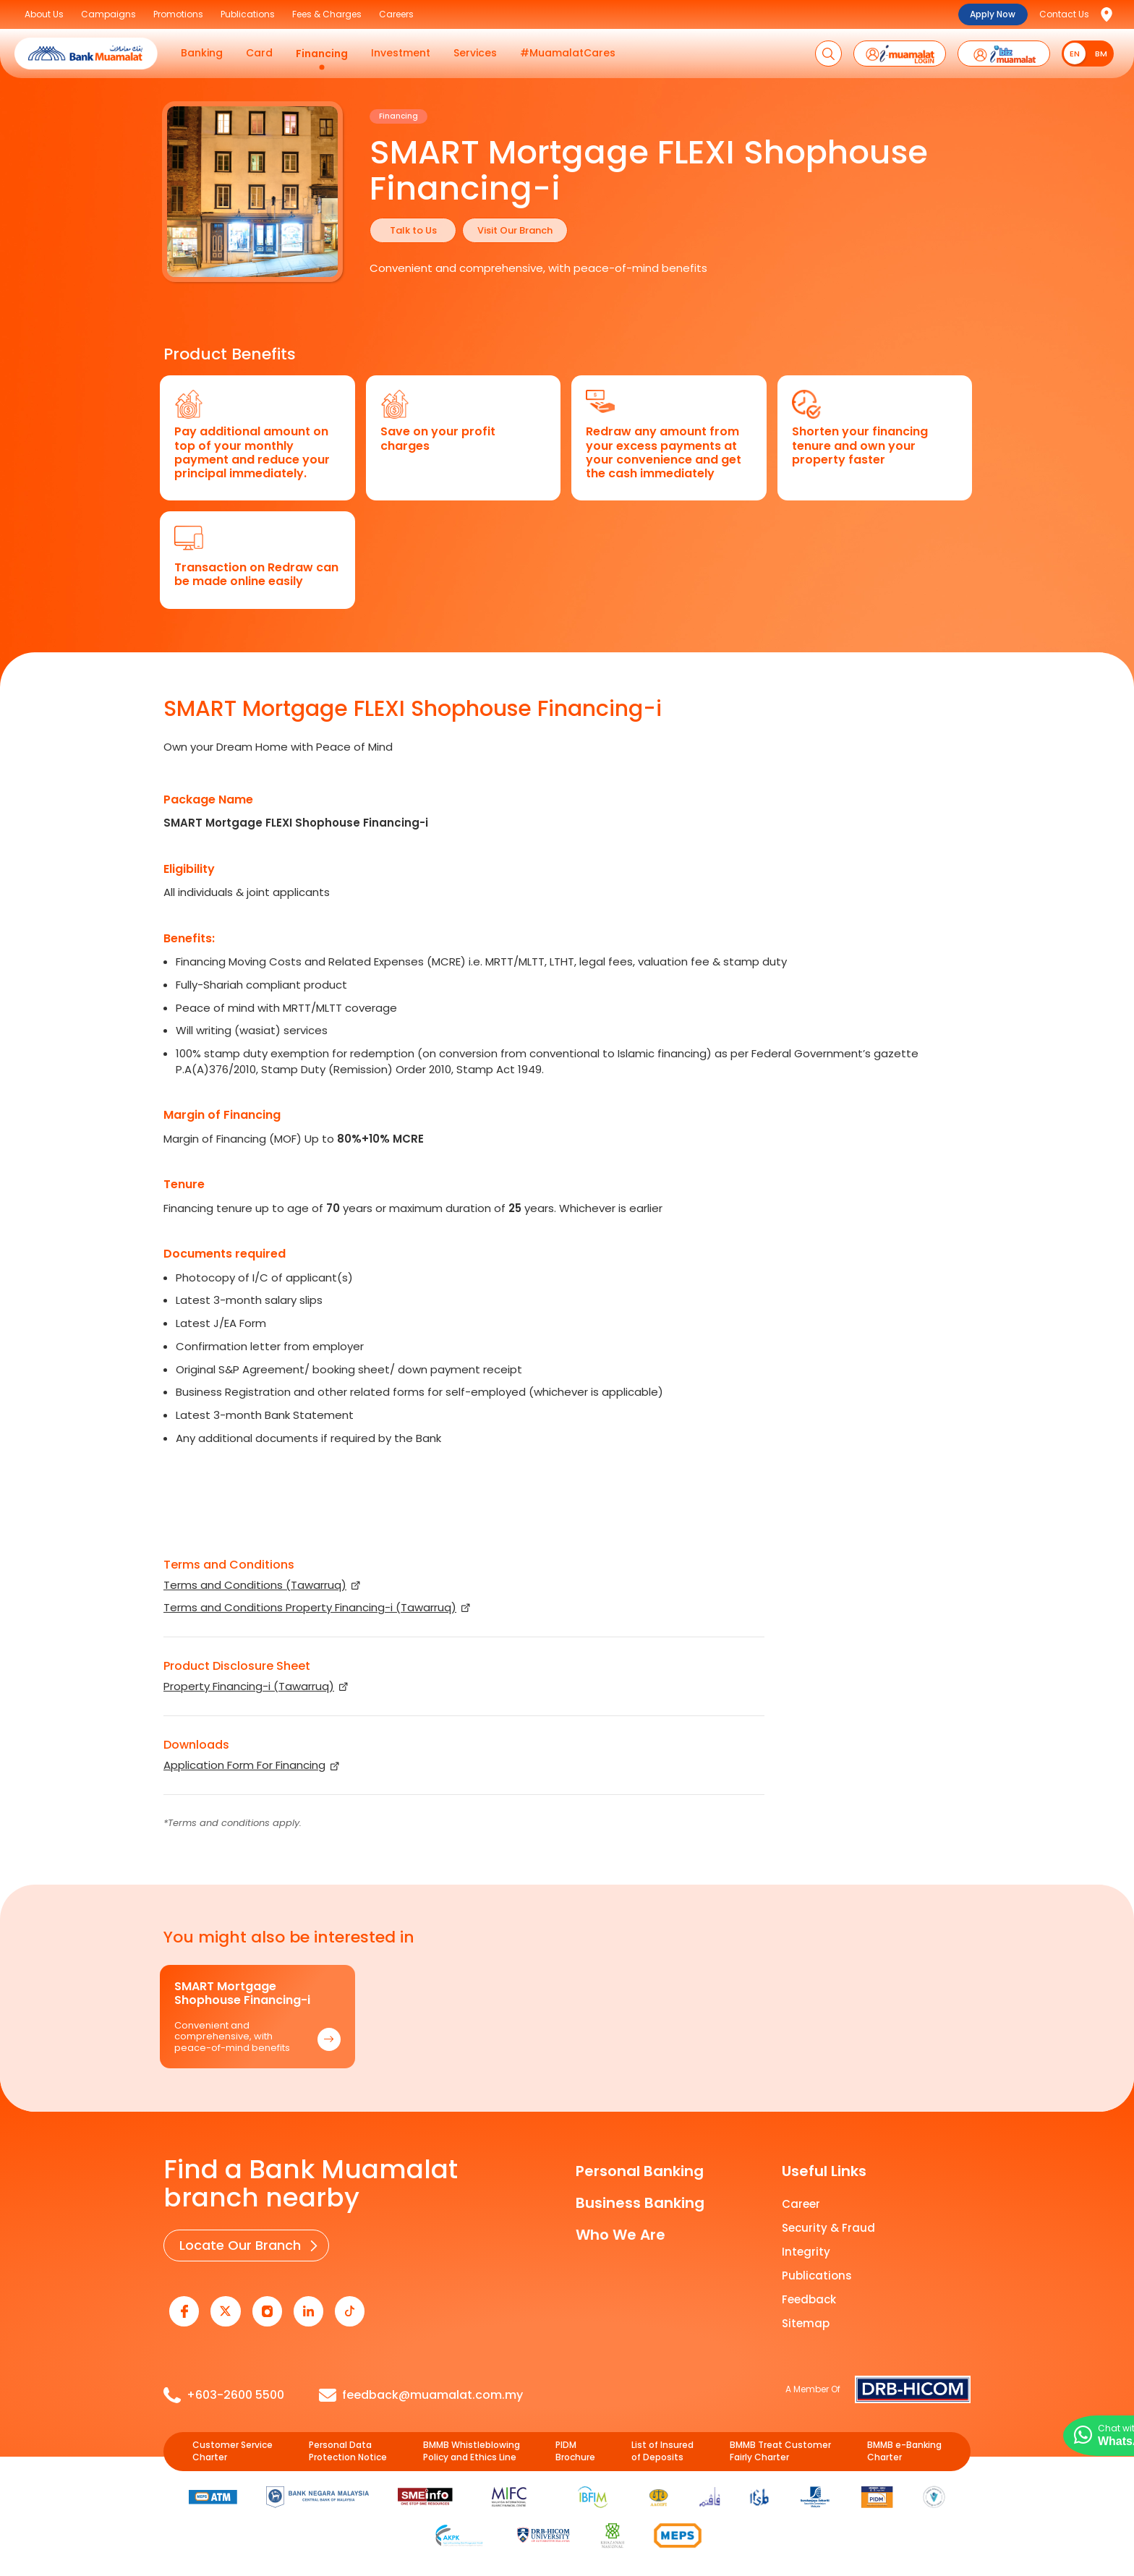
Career (801, 2204)
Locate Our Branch (238, 2244)
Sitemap (806, 2323)
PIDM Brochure (575, 2446)
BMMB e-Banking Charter (904, 2446)
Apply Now (992, 14)
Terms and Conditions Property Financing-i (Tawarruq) (309, 1607)
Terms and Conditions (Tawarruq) (254, 1584)
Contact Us (1064, 14)
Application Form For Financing (244, 1765)
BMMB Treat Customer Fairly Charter (780, 2446)
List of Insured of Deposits (662, 2446)
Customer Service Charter (232, 2446)
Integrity (806, 2251)
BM (1101, 53)
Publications (817, 2275)
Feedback (809, 2299)
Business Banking (640, 2203)
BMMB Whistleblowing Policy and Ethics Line (471, 2446)
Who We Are (620, 2235)
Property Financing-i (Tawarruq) (248, 1686)
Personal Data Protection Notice (348, 2446)
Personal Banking (640, 2171)
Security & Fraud (828, 2227)
